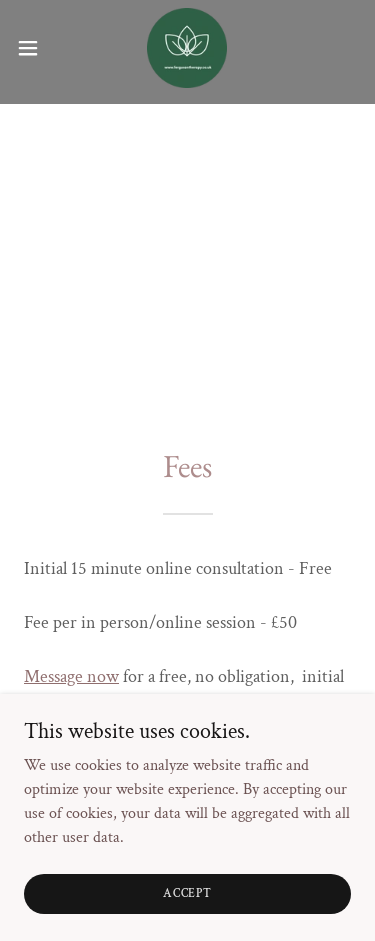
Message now (71, 676)
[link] (187, 48)
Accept (187, 893)
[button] (35, 48)
